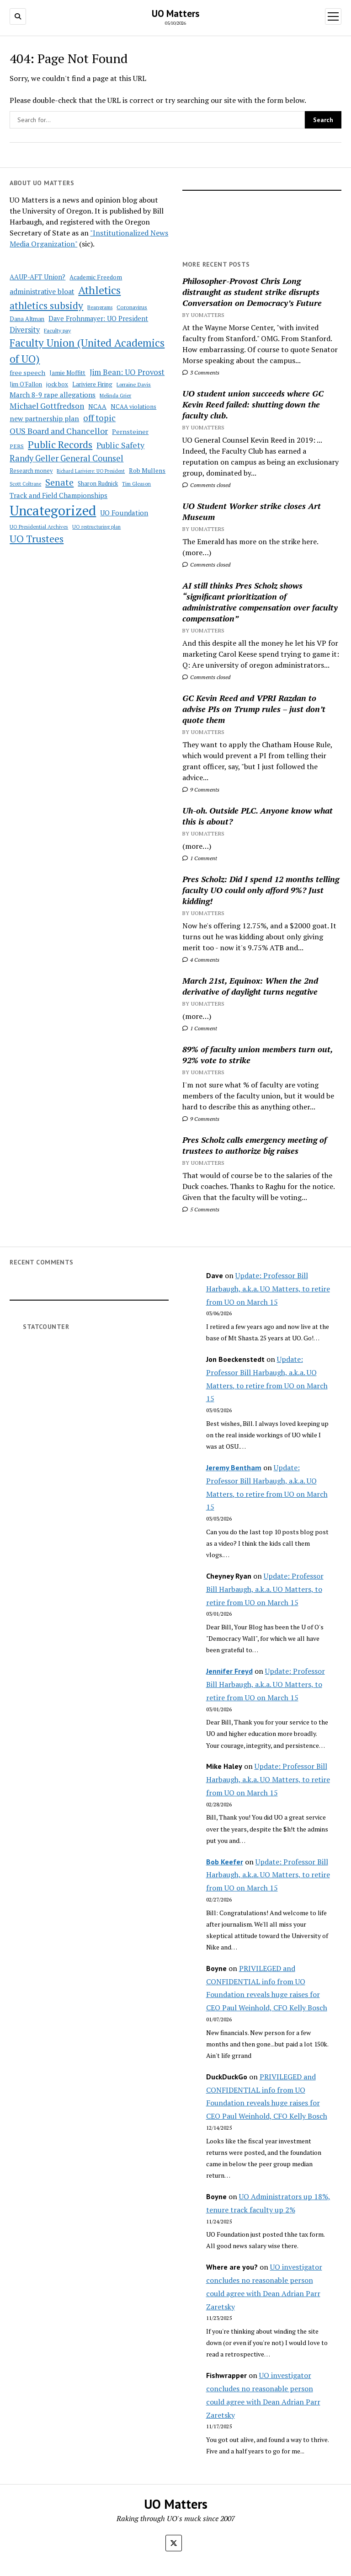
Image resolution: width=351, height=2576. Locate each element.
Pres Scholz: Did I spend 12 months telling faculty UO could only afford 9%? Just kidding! (260, 889)
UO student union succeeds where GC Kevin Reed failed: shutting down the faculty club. (253, 404)
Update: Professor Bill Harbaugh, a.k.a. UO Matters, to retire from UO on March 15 (268, 1288)
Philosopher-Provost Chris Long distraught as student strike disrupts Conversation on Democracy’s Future (252, 291)
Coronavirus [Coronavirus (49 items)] (132, 307)
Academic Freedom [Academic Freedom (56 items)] (95, 277)
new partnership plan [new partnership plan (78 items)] (44, 418)
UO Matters (175, 13)
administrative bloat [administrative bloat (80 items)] (42, 291)
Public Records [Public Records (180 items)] (60, 444)
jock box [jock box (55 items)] (57, 384)
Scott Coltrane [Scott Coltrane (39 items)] (25, 484)
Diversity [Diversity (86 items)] (25, 330)
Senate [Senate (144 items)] (59, 482)
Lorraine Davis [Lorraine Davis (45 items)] (134, 384)
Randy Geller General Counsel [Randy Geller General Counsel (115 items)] (66, 458)
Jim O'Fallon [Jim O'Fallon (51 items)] (26, 384)
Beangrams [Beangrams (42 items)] (99, 307)
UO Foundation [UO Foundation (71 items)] (124, 512)
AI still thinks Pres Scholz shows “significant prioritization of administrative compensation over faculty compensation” (260, 602)
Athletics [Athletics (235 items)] (99, 290)
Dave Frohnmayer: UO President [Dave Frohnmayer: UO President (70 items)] (98, 318)
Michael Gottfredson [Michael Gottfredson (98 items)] (47, 406)
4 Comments (200, 959)
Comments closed (206, 485)
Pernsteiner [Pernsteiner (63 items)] (130, 431)
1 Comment (199, 858)
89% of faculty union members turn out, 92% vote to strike (257, 1055)
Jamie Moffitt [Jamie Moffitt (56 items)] (67, 373)
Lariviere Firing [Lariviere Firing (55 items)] (92, 384)
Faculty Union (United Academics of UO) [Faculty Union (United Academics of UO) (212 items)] (87, 350)
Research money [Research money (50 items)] (31, 471)
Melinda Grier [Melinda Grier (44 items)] (115, 395)
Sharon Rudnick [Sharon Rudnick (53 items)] (98, 483)
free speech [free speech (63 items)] (27, 372)
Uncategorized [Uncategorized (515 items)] (53, 510)
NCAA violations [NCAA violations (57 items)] (133, 406)
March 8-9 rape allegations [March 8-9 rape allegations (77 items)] (53, 394)
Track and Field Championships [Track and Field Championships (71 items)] (58, 495)
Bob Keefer (224, 1861)
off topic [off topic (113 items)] (99, 417)
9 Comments (200, 789)
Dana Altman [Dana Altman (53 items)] (27, 319)
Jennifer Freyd (229, 1671)
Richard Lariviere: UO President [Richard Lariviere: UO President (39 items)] (91, 471)
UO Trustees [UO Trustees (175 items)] (37, 538)
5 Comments (200, 1209)
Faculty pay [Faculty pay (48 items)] (57, 330)
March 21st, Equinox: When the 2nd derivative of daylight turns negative (250, 986)
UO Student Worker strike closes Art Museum (251, 511)
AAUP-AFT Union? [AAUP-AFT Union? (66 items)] (37, 277)
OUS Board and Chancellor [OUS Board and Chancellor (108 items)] (59, 430)
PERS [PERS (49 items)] (17, 446)
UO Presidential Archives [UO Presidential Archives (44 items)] (39, 526)
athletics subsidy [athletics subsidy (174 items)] (46, 305)
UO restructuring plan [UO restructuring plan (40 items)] (96, 527)
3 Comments (200, 372)
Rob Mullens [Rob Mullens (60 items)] (147, 470)
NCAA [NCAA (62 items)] (97, 406)
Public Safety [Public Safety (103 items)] (120, 445)
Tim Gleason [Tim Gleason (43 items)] (136, 483)
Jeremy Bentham (233, 1467)
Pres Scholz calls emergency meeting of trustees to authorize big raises (254, 1145)
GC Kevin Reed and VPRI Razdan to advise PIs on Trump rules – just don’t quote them (253, 708)
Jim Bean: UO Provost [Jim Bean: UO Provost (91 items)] (127, 372)
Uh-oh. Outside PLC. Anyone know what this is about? (257, 816)
